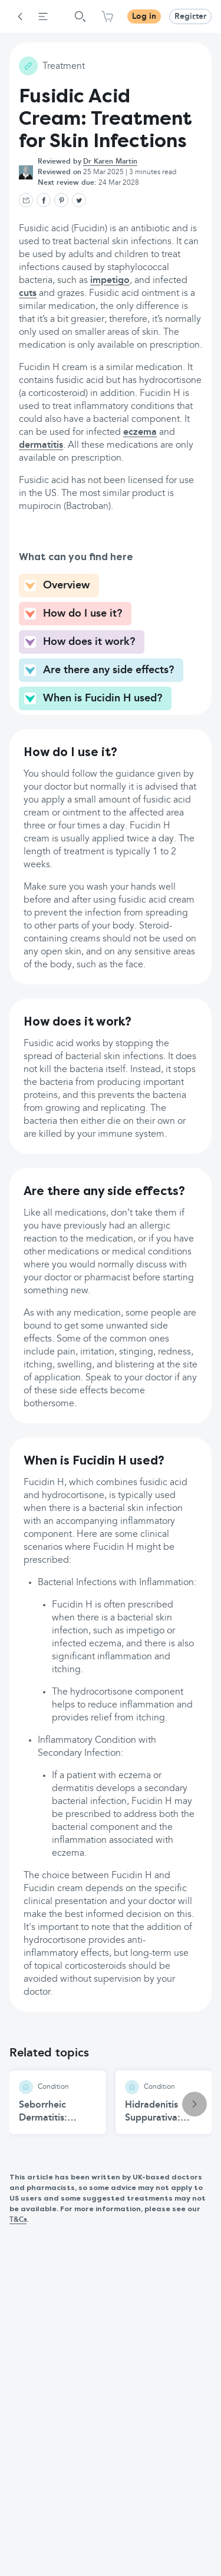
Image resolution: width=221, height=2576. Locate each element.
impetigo (110, 280)
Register (190, 16)
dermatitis (41, 445)
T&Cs (18, 2220)
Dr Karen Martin (110, 161)
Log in (144, 16)
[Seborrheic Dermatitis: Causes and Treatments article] (58, 2102)
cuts (28, 293)
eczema (140, 432)
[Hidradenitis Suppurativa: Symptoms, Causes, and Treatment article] (164, 2102)
